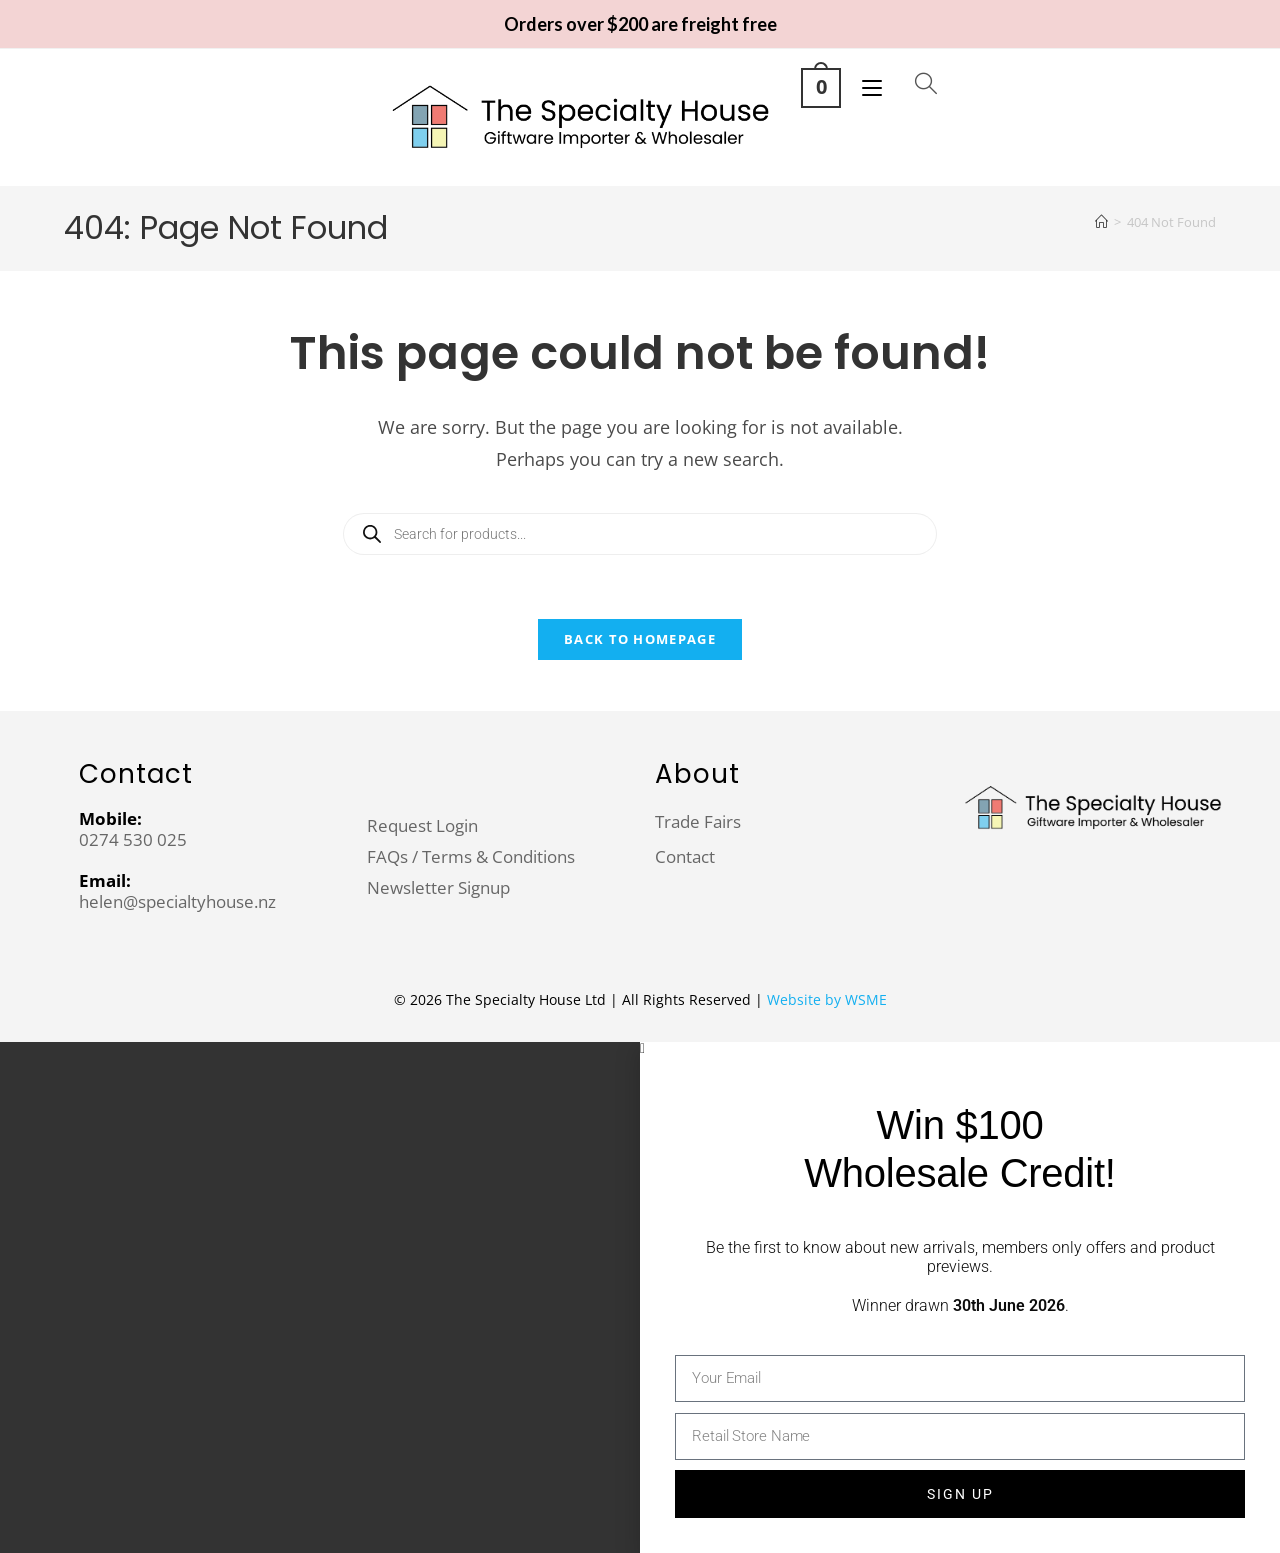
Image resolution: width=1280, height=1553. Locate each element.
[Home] (1101, 222)
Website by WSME (827, 999)
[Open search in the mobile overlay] (910, 85)
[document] (640, 1297)
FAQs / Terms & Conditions (471, 856)
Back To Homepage (640, 639)
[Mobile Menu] (867, 85)
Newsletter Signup (438, 887)
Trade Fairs (698, 821)
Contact (685, 856)
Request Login (422, 825)
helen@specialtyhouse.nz (177, 901)
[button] (960, 1049)
